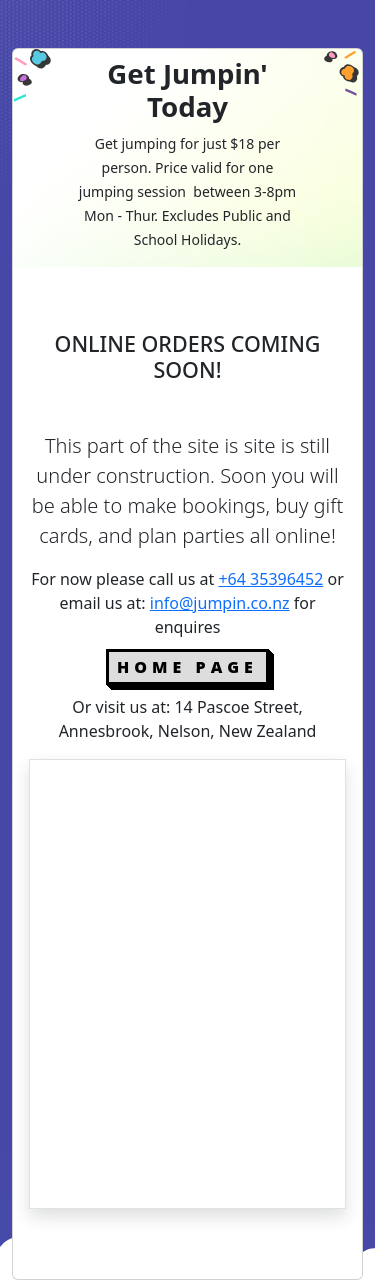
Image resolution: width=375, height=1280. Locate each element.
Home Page (187, 667)
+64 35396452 (270, 579)
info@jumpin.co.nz (220, 603)
